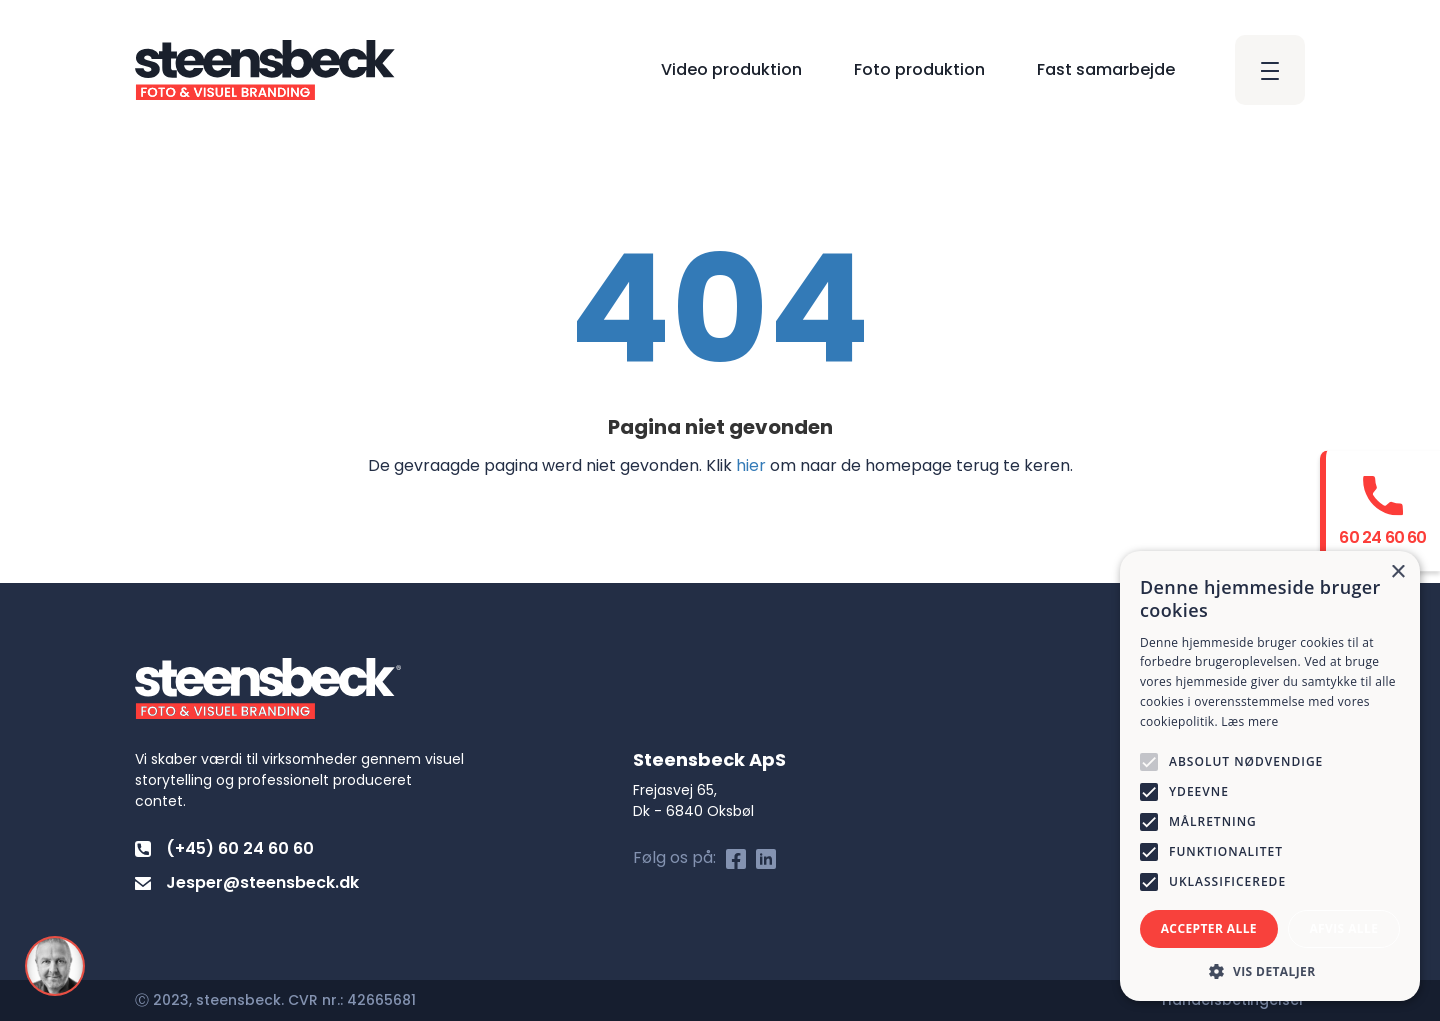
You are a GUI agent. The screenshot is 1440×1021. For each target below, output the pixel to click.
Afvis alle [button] (1343, 928)
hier (751, 465)
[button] (1270, 971)
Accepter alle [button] (1209, 928)
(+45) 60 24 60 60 (224, 848)
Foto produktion (919, 69)
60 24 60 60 (1382, 536)
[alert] (1270, 776)
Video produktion (731, 69)
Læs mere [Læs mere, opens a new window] (1249, 721)
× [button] (1397, 572)
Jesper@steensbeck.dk (247, 882)
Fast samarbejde (1106, 69)
